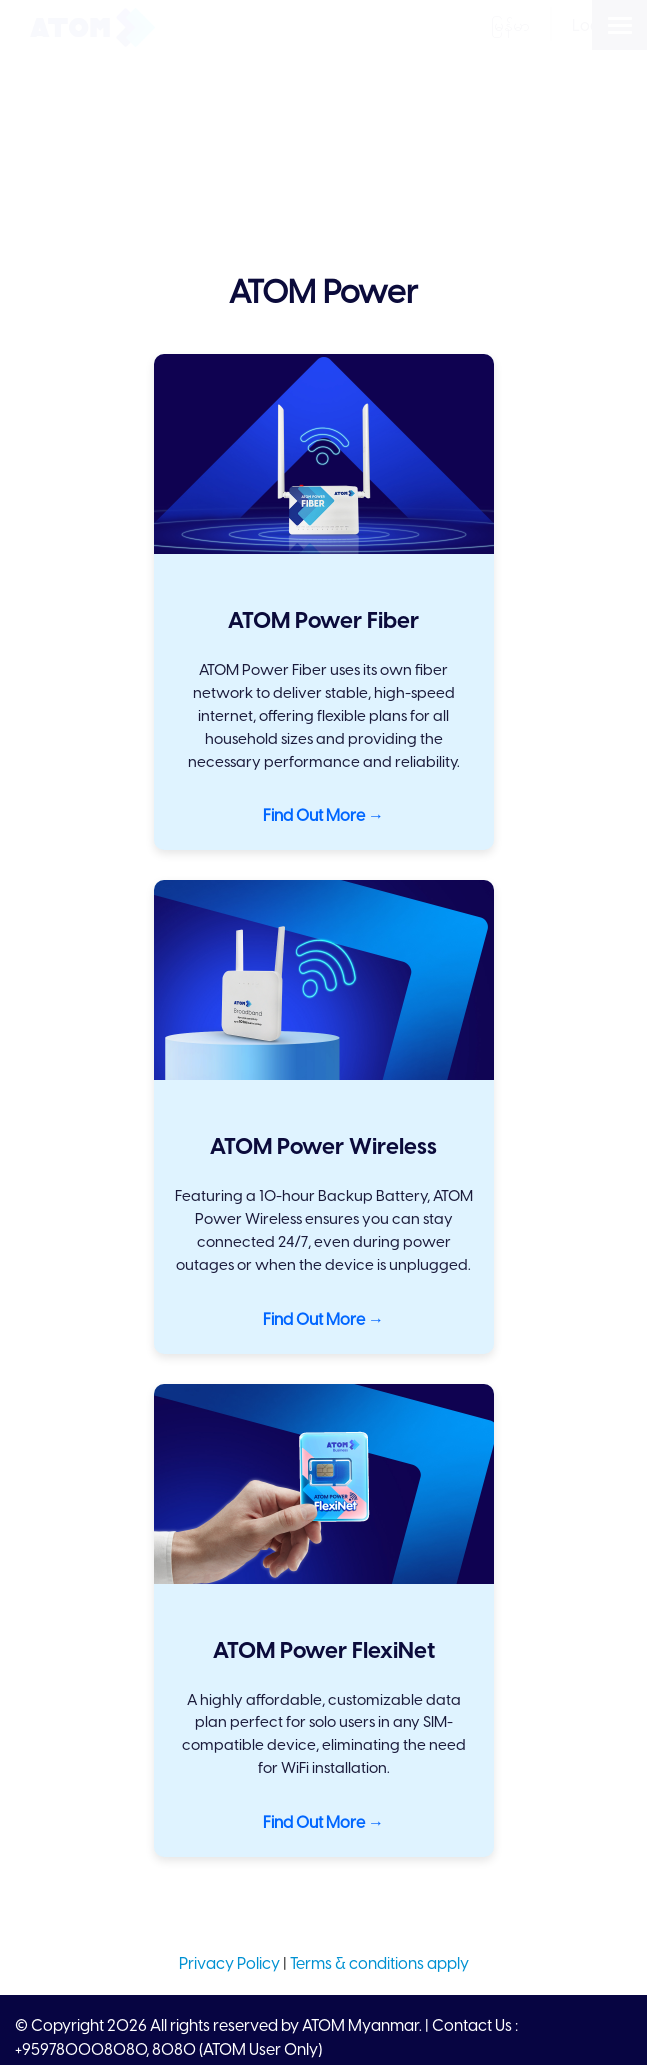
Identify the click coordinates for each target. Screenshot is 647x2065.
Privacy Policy (229, 1964)
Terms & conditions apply (379, 1964)
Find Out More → (323, 816)
